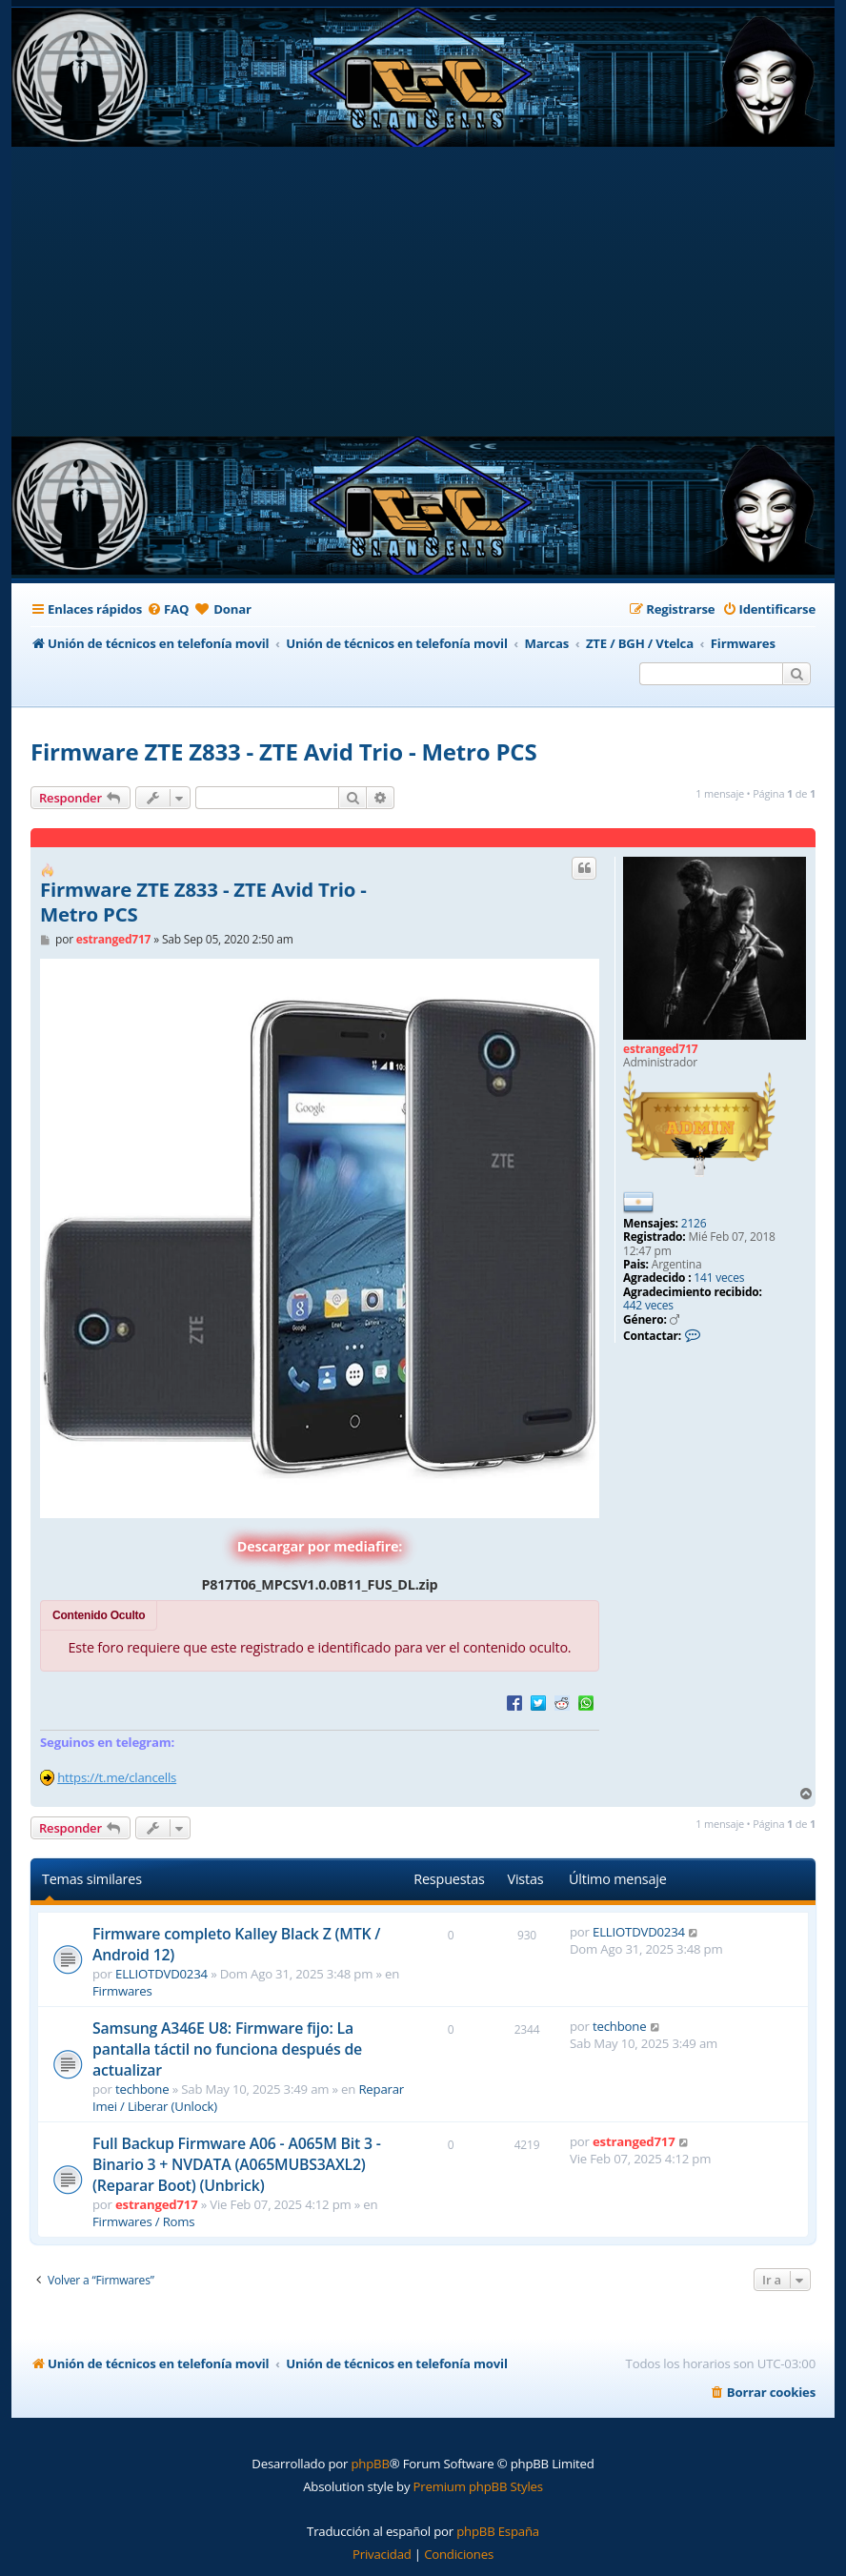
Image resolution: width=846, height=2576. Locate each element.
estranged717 (660, 1049)
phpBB (370, 2463)
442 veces (648, 1305)
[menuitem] (168, 609)
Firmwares (122, 1990)
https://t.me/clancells (116, 1777)
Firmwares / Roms (143, 2221)
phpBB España (497, 2531)
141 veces (719, 1278)
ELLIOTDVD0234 (161, 1973)
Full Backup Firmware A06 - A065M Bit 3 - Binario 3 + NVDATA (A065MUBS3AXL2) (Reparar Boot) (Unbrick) (236, 2164)
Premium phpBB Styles (478, 2486)
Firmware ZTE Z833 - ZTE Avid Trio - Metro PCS (283, 751)
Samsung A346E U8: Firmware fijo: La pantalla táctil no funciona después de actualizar (227, 2049)
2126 (694, 1223)
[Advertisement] (426, 293)
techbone (142, 2089)
